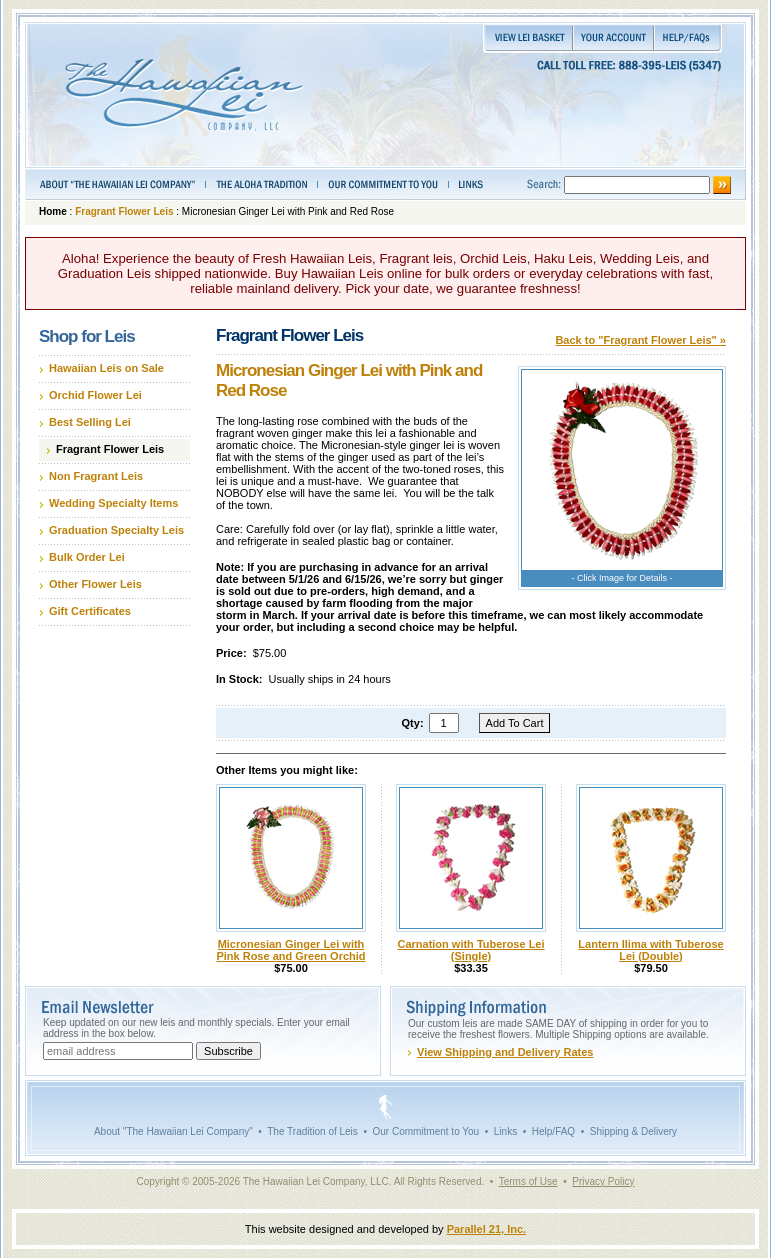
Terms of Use (528, 1181)
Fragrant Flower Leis (124, 211)
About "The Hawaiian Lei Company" (173, 1131)
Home (53, 211)
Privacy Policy (603, 1181)
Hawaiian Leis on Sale (106, 368)
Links (505, 1131)
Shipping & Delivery (633, 1131)
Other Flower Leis (95, 584)
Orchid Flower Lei (95, 395)
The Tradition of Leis (312, 1131)
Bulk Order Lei (87, 557)
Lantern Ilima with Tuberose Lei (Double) (650, 950)
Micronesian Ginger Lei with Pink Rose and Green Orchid (290, 950)
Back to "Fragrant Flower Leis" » (640, 340)
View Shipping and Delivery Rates (505, 1052)
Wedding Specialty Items (113, 503)
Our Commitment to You (425, 1131)
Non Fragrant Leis (96, 476)
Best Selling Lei (90, 422)
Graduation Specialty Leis (116, 530)
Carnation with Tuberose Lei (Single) (470, 950)
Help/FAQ (553, 1131)
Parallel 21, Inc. (487, 1229)
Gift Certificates (90, 611)
